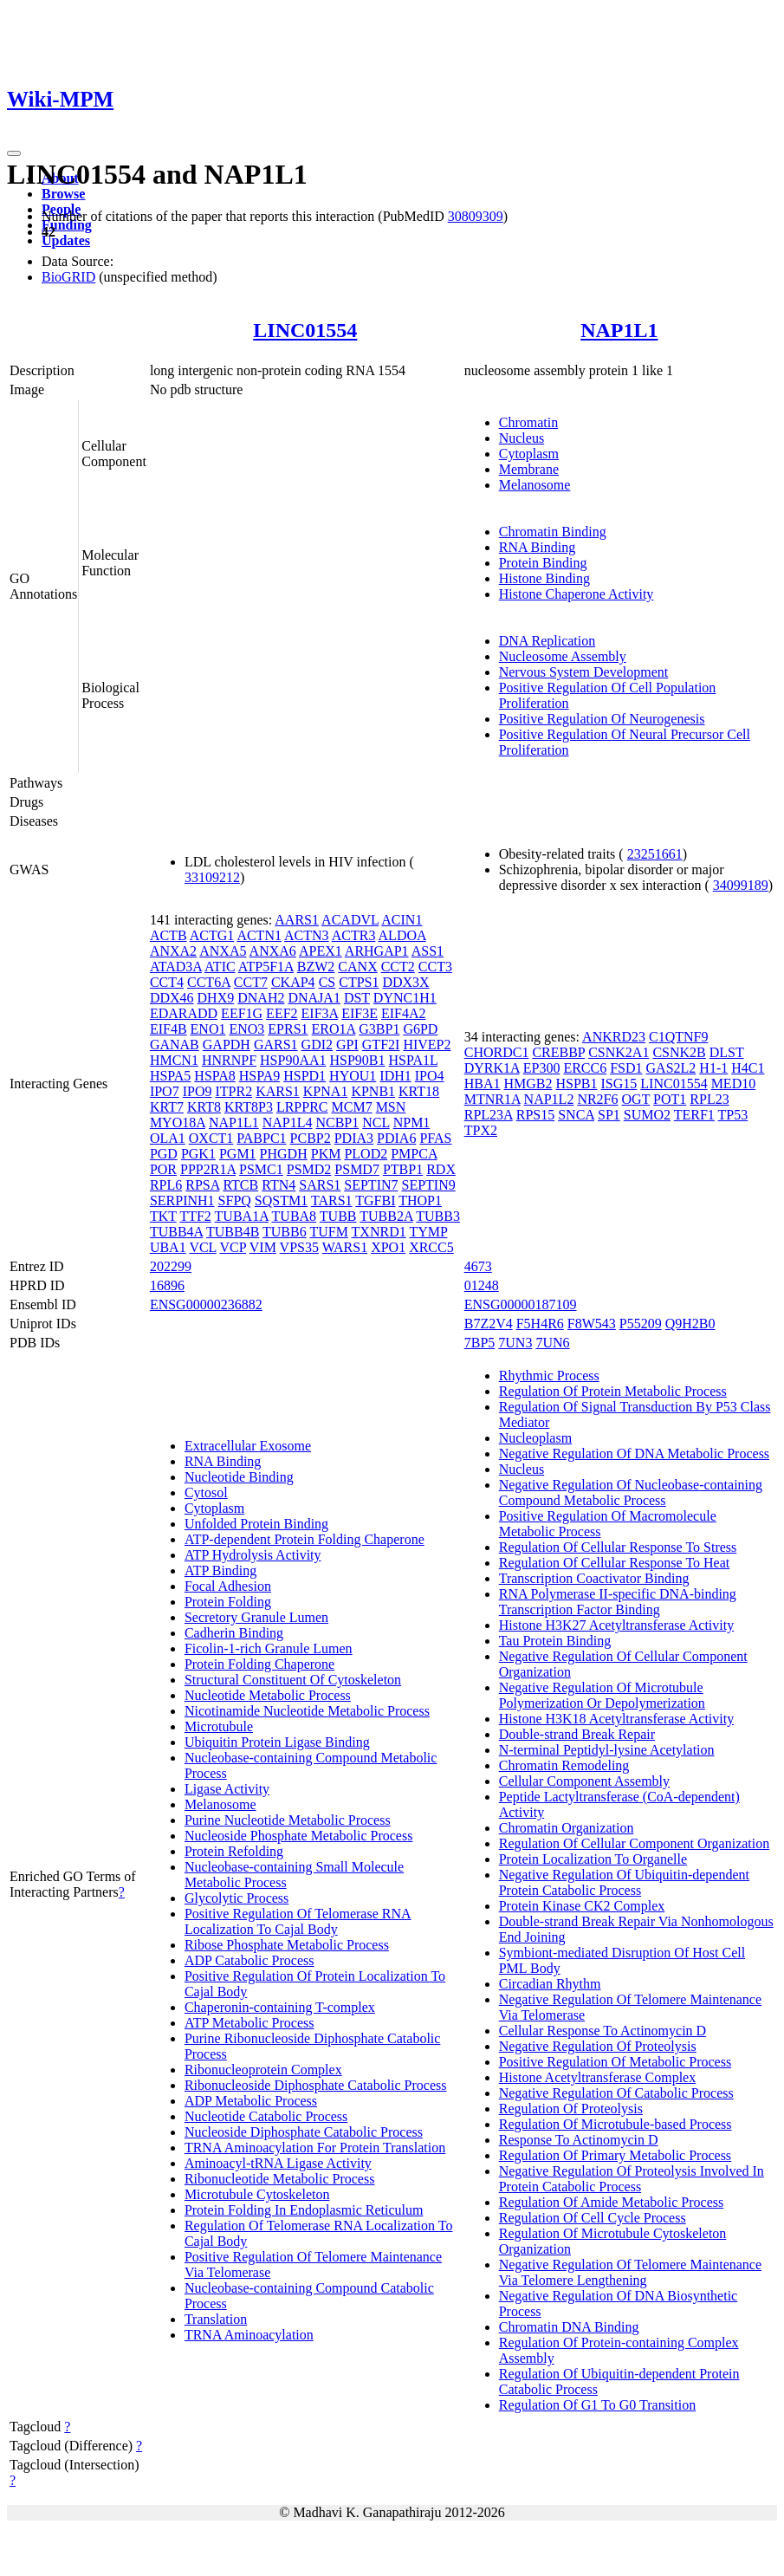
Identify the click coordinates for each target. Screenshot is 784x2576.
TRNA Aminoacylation (249, 2334)
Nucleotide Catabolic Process (266, 2116)
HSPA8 (214, 1075)
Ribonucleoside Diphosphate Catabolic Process (316, 2085)
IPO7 (164, 1091)
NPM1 (412, 1122)
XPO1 (388, 1247)
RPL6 (166, 1185)
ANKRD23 (613, 1036)
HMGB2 (527, 1083)
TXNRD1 (379, 1231)
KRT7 (167, 1107)
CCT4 (167, 982)
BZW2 (316, 966)
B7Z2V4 (488, 1323)
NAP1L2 (549, 1099)
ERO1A (334, 1029)
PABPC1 (261, 1138)
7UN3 (515, 1342)
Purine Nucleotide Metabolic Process (288, 1820)
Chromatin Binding (552, 531)
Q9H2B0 (690, 1323)
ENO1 (208, 1029)
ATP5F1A (266, 966)
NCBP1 (337, 1122)
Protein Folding (228, 1601)
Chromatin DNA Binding (569, 2327)
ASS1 (427, 951)
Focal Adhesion (228, 1586)
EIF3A (320, 1013)
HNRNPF (229, 1060)
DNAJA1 (314, 997)
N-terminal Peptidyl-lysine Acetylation (607, 1749)
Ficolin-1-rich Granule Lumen (269, 1648)
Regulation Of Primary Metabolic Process (615, 2155)
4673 (478, 1266)
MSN (391, 1107)
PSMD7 (356, 1169)
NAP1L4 (287, 1122)
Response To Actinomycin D (578, 2139)
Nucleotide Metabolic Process (268, 1695)
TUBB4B (232, 1231)
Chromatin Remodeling (564, 1765)
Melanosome (535, 484)
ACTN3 (306, 935)
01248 (481, 1285)
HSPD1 (304, 1075)
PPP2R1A (208, 1169)
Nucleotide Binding (239, 1477)
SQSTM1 (281, 1200)
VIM (262, 1247)
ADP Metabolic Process (251, 2100)
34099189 (740, 885)
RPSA (202, 1185)
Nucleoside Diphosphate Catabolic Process (304, 2132)
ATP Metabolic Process (249, 2022)
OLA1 (167, 1138)
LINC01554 (305, 330)
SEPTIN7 (371, 1185)
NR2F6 (597, 1099)
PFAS (435, 1138)
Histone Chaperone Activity (576, 594)
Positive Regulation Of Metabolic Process (615, 2061)
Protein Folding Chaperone (259, 1664)
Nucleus (521, 438)
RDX (441, 1169)
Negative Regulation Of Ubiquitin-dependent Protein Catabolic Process (624, 1882)
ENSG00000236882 (206, 1304)
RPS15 (535, 1114)
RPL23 (709, 1099)
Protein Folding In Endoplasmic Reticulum (304, 2210)
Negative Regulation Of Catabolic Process (616, 2093)
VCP (233, 1247)
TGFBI (375, 1200)
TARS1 (332, 1200)
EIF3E (359, 1013)
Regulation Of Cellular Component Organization (634, 1843)
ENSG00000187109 (520, 1304)
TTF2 (195, 1216)
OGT (636, 1099)
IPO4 (429, 1075)
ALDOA (402, 935)
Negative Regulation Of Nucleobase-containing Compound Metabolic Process (630, 1492)
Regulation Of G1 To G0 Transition (597, 2405)
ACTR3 (354, 935)
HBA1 (482, 1083)
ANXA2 (173, 951)
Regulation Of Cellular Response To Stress (618, 1547)
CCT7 (251, 982)
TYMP (428, 1231)
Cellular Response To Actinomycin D (602, 2030)
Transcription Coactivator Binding (594, 1578)
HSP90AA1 (293, 1060)
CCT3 (435, 966)
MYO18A (177, 1122)
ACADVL (350, 919)
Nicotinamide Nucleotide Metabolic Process (307, 1710)
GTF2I (381, 1044)
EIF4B (168, 1029)
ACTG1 (212, 935)
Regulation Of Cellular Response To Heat (614, 1562)
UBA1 (168, 1247)
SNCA (576, 1114)
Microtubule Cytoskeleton (257, 2194)
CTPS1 (359, 982)
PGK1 (198, 1153)
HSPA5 (170, 1075)
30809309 (475, 216)
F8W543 (591, 1323)
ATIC (220, 966)
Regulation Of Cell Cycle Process (592, 2217)
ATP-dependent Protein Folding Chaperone (304, 1539)
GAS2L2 (671, 1068)
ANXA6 (272, 951)
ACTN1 (259, 935)
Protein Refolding (234, 1851)
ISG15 (619, 1083)
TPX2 (480, 1130)
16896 (167, 1285)
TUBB (338, 1216)
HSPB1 (577, 1083)
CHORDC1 (496, 1052)
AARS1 (297, 919)
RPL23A (488, 1114)
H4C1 (747, 1068)
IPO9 (197, 1091)
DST (357, 997)
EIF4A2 (403, 1013)
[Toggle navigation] (14, 153)
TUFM (328, 1231)
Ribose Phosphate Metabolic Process (287, 1944)
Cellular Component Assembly (584, 1781)
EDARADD (183, 1013)
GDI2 (317, 1044)
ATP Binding (220, 1570)
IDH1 (395, 1075)
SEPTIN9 (429, 1185)
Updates (66, 240)
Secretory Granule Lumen (256, 1617)
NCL (375, 1122)
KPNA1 (325, 1091)
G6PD (420, 1029)
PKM (326, 1153)
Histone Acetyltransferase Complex (598, 2077)
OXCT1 (211, 1138)
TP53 (733, 1114)
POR (163, 1169)
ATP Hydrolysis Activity (253, 1555)
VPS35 (299, 1247)
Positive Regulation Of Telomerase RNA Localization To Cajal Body (298, 1921)
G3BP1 (379, 1029)
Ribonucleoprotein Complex (263, 2069)
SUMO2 (647, 1114)
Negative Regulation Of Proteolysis (598, 2046)
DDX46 (172, 997)
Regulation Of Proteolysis (571, 2108)
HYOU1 (352, 1075)
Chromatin (528, 422)
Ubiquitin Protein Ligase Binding (277, 1742)
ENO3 (246, 1029)
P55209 (640, 1323)
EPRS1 (288, 1029)
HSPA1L (413, 1060)
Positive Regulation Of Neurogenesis (602, 718)
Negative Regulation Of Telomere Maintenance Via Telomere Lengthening (630, 2272)
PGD (164, 1153)
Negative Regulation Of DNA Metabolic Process (634, 1453)
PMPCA (414, 1153)
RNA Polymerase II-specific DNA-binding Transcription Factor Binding (617, 1601)
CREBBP (558, 1052)
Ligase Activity (227, 1788)
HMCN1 (174, 1060)
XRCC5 (431, 1247)
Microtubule (219, 1726)
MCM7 (352, 1107)
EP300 (541, 1068)
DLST (726, 1052)
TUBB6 (284, 1231)
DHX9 (216, 997)
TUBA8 (294, 1216)
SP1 (609, 1114)
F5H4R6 (540, 1323)
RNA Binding (537, 547)
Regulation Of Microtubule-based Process (615, 2124)
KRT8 (204, 1107)
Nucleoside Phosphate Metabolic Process (299, 1835)
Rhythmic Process (549, 1375)
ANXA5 (222, 951)
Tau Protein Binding (555, 1640)
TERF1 (694, 1114)
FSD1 (626, 1068)
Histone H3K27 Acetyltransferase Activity (617, 1625)
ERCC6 (584, 1068)
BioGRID (68, 276)
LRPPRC (302, 1107)
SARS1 (319, 1185)
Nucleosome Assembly (562, 656)
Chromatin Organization (566, 1827)
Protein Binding (543, 562)
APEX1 (320, 951)
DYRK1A (492, 1068)
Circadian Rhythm (550, 1983)
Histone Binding (544, 578)
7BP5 (480, 1342)
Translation (216, 2319)
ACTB (168, 935)
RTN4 (278, 1185)
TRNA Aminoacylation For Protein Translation (315, 2147)
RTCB (240, 1185)
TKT (163, 1216)
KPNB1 (373, 1091)
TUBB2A (386, 1216)
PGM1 (237, 1153)
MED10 (733, 1083)
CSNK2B (678, 1052)
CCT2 (398, 966)
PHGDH (284, 1153)
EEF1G (241, 1013)
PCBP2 (310, 1138)
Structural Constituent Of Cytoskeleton (293, 1679)
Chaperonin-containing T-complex (280, 2007)
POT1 (669, 1099)
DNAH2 (260, 997)
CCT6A (208, 982)
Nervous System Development (584, 672)
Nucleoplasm (535, 1438)
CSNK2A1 (618, 1052)
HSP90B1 (358, 1060)
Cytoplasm (529, 453)
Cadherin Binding (234, 1632)
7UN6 (552, 1342)
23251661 (655, 854)
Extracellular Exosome (248, 1445)
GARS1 (276, 1044)
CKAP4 (293, 982)
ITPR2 (233, 1091)
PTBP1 (403, 1169)
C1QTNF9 (678, 1036)
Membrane (529, 469)
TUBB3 (438, 1216)
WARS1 (344, 1247)
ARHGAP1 (377, 951)
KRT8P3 (248, 1107)
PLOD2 (365, 1153)
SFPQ (234, 1200)
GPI (347, 1044)
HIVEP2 (426, 1044)
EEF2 (281, 1013)
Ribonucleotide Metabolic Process (280, 2178)
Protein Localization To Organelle (593, 1859)
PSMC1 (261, 1169)
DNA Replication (547, 640)
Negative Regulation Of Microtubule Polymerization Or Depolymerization (602, 1695)
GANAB (174, 1044)
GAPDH (226, 1044)
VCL (202, 1247)
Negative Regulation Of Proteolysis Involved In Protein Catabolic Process (631, 2179)
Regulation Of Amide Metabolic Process (611, 2202)
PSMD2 (309, 1169)
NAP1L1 (619, 330)
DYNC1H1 (405, 997)
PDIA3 (353, 1138)
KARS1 (278, 1091)
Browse (63, 193)
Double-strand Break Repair (577, 1734)
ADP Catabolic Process (249, 1960)
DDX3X (405, 982)
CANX (357, 966)
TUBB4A (176, 1231)
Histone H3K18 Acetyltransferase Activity (617, 1718)
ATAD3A (176, 966)
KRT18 (418, 1091)
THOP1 (420, 1200)
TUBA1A (242, 1216)
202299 (170, 1266)
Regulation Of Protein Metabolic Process (613, 1391)
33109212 (212, 877)
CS (327, 982)
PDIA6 (396, 1138)
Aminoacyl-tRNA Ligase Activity (278, 2163)
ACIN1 (401, 919)
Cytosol (206, 1492)
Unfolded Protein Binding (256, 1523)
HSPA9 (259, 1075)
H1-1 (713, 1068)
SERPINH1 (182, 1200)
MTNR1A (492, 1099)
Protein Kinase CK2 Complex (582, 1905)
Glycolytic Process (236, 1898)
